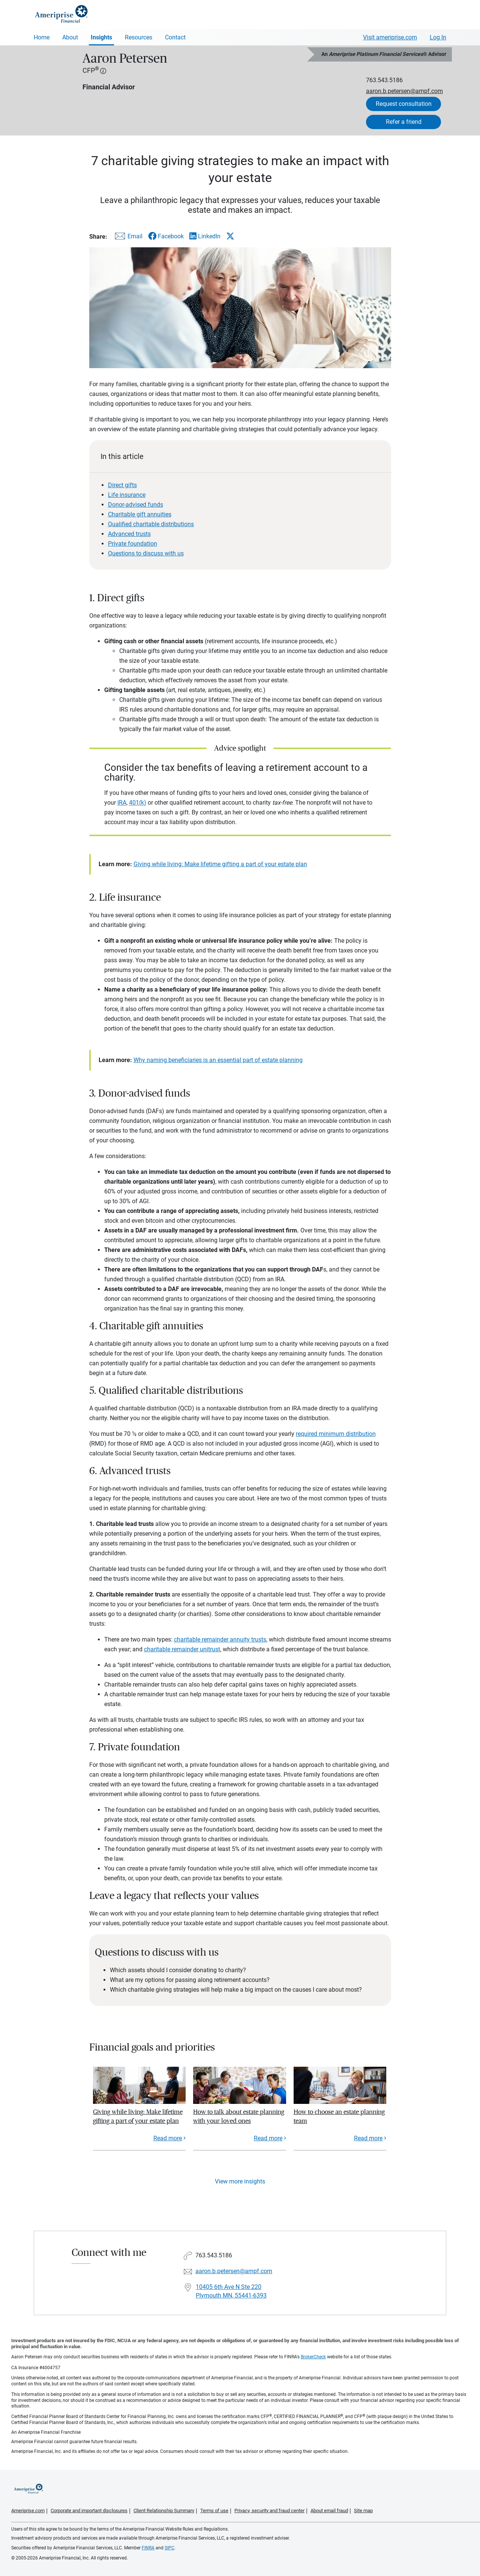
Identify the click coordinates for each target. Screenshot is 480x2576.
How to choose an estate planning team (339, 2116)
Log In (438, 37)
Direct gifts (122, 485)
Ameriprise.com (28, 2510)
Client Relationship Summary (164, 2510)
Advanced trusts (129, 533)
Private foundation (132, 543)
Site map (363, 2510)
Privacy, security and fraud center (269, 2510)
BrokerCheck (313, 2356)
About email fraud (329, 2510)
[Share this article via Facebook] (166, 236)
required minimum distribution (336, 1433)
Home (42, 37)
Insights (101, 37)
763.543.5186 (384, 80)
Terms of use (214, 2510)
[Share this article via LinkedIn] (204, 236)
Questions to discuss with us (146, 553)
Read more (167, 2138)
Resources (138, 37)
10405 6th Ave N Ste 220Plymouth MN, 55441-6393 (231, 2291)
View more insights (240, 2181)
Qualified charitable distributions (151, 524)
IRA (121, 802)
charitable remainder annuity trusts (220, 1639)
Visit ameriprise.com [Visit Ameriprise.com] (390, 37)
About (70, 37)
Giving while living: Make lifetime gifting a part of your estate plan (220, 864)
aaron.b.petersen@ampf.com (404, 91)
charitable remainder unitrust (182, 1649)
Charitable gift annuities (139, 514)
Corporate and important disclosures (89, 2510)
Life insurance (127, 494)
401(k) (137, 802)
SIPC (169, 2547)
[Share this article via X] (230, 236)
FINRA (148, 2547)
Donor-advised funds (135, 504)
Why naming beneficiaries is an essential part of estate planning (218, 1060)
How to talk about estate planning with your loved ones (238, 2116)
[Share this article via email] (127, 238)
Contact (175, 37)
